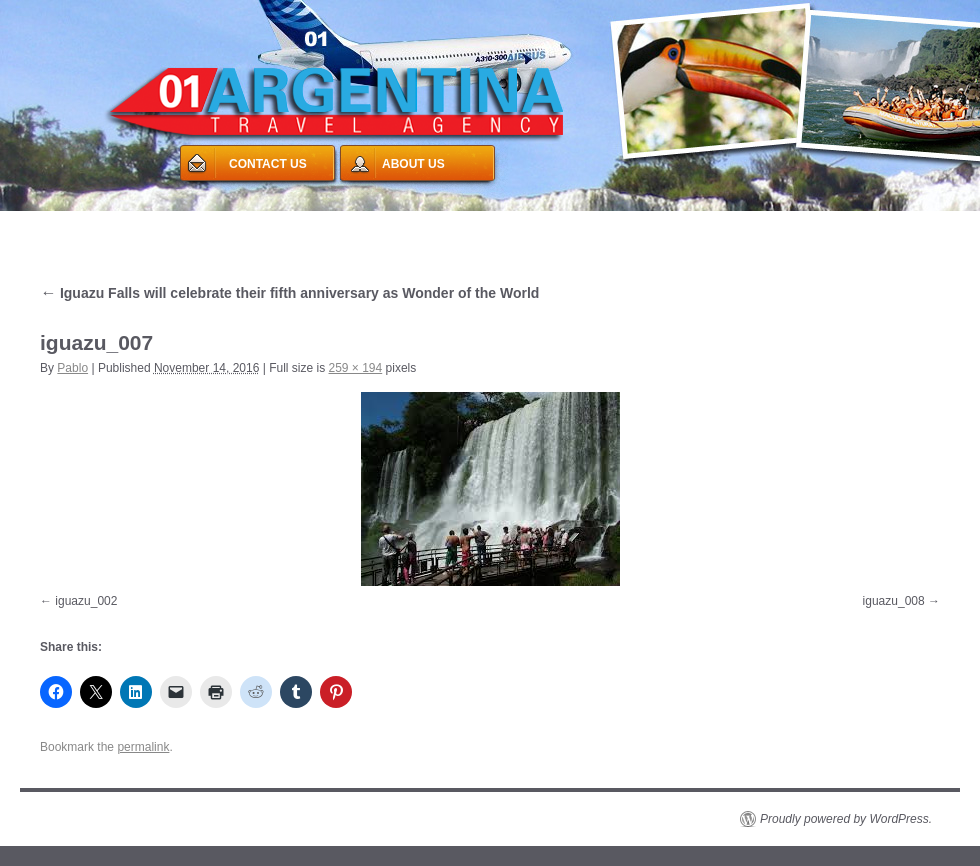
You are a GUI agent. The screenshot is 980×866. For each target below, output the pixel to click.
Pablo (72, 368)
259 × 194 (356, 368)
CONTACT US (268, 164)
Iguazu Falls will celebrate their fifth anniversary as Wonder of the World (289, 293)
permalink (143, 747)
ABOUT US (413, 164)
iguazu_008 (894, 601)
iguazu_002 (86, 601)
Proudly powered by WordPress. (846, 819)
